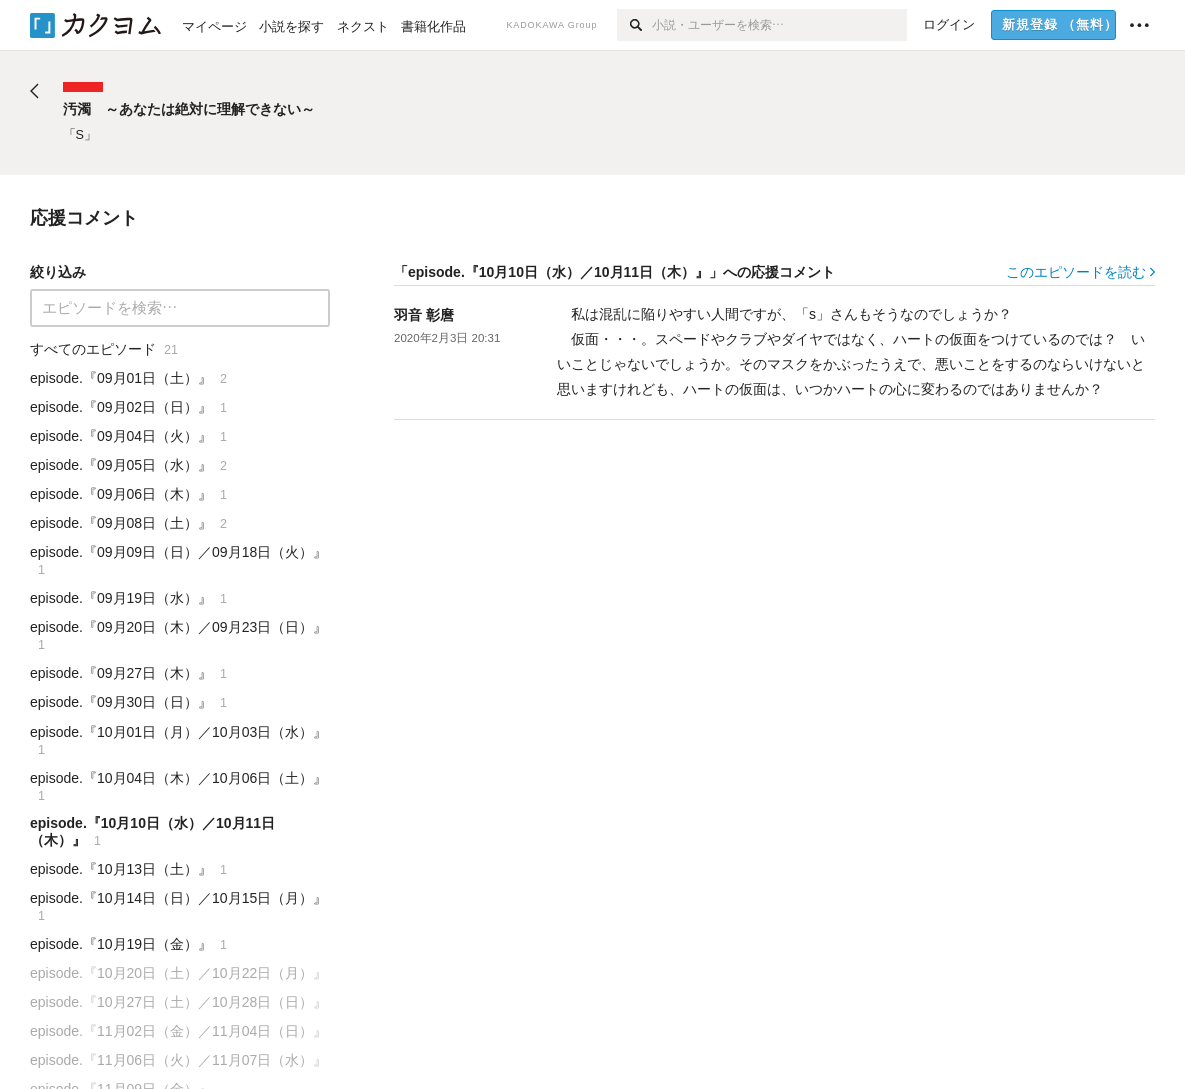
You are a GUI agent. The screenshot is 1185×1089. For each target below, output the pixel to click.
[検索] (634, 25)
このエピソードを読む (1080, 272)
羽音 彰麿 (424, 315)
